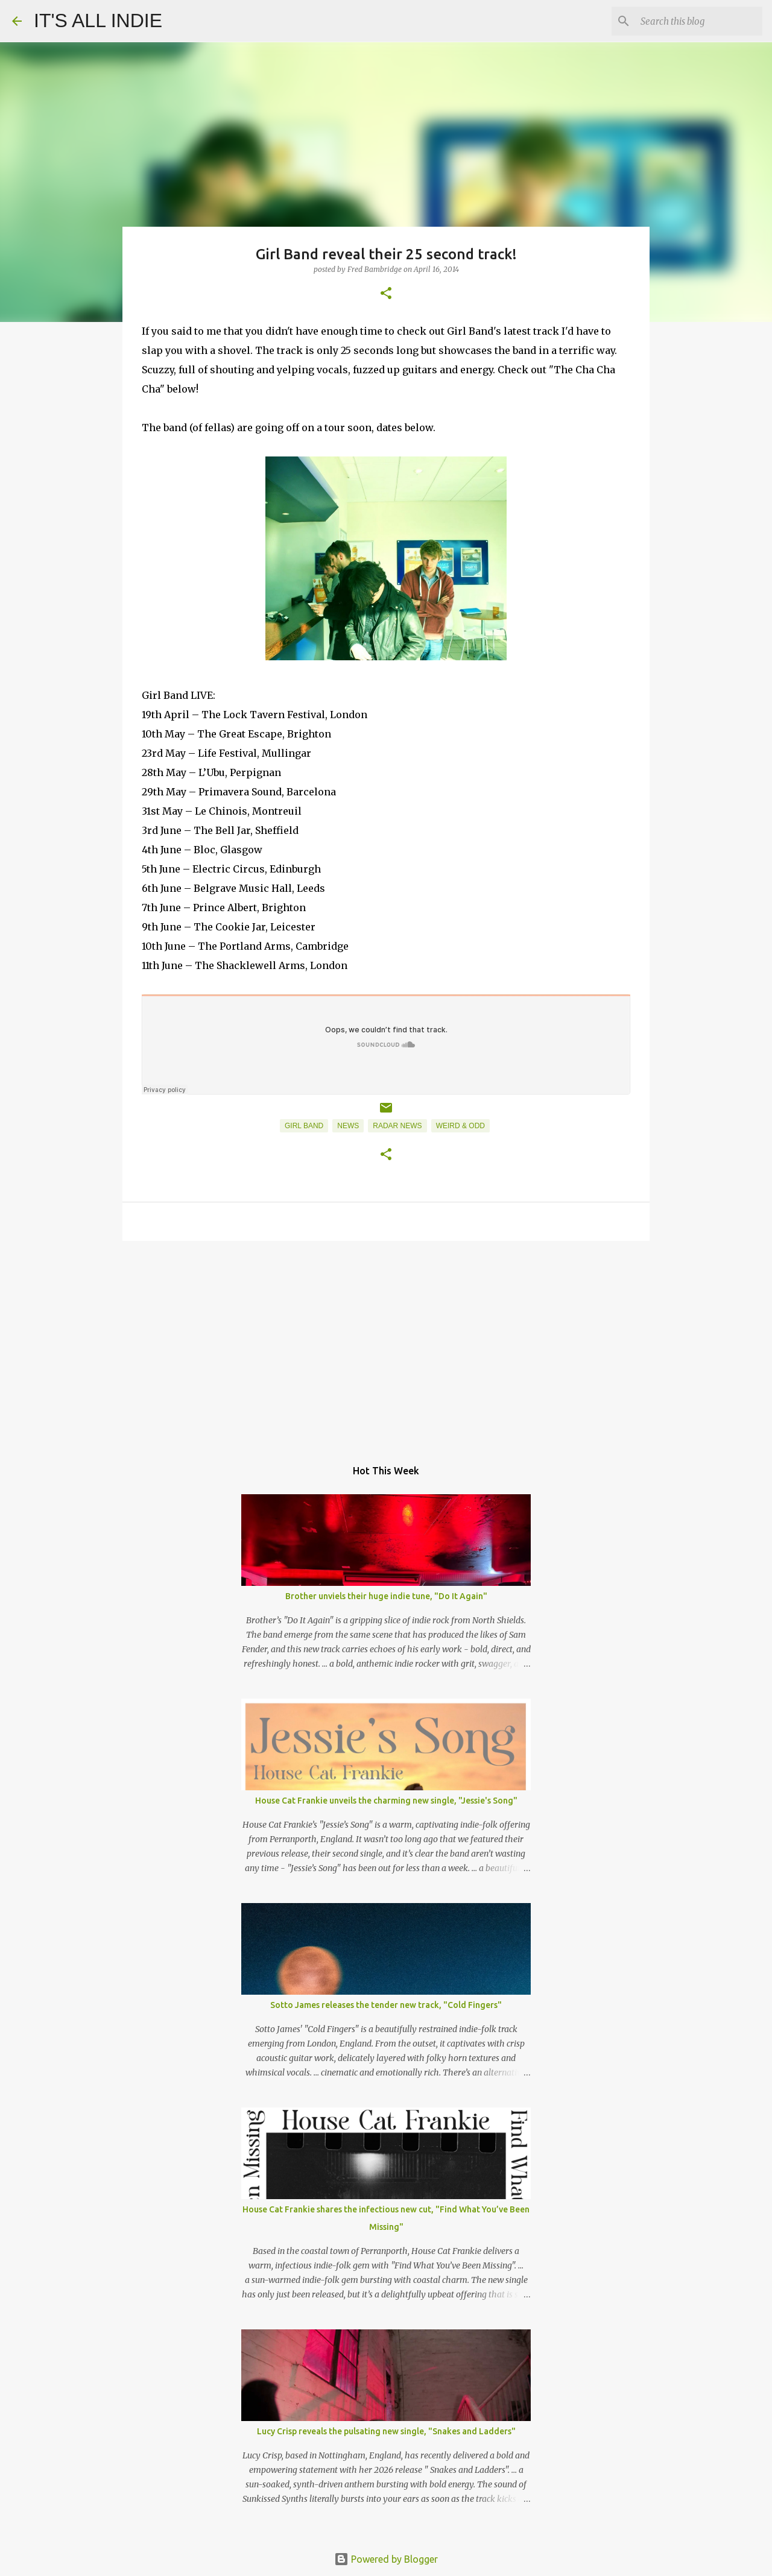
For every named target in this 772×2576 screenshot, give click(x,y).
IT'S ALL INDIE (98, 20)
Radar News (397, 1126)
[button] (386, 294)
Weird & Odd (460, 1126)
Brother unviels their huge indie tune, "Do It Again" (386, 1596)
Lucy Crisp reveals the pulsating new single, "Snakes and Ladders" (386, 2431)
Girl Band (304, 1126)
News (348, 1126)
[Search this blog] (699, 21)
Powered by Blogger (386, 2559)
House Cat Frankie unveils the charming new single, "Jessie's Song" (386, 1800)
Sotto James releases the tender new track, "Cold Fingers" (386, 2005)
